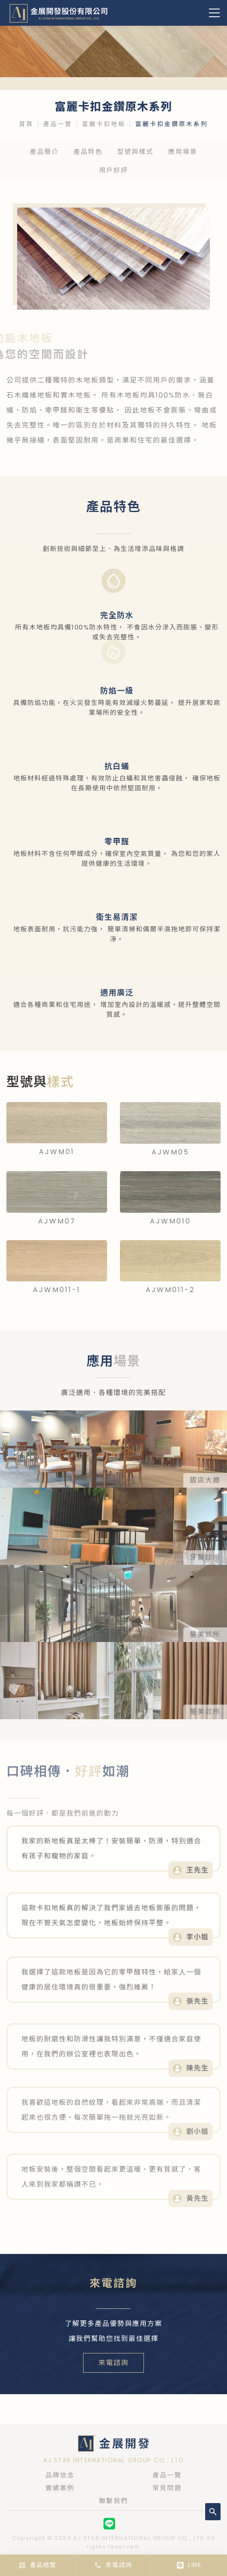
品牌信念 (60, 2475)
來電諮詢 (113, 2363)
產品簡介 (44, 151)
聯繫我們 (113, 2501)
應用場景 (182, 151)
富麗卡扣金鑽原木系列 (171, 124)
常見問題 (167, 2488)
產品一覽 (57, 124)
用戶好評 (113, 170)
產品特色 (87, 151)
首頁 (26, 124)
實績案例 (60, 2488)
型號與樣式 (135, 151)
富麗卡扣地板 (103, 124)
